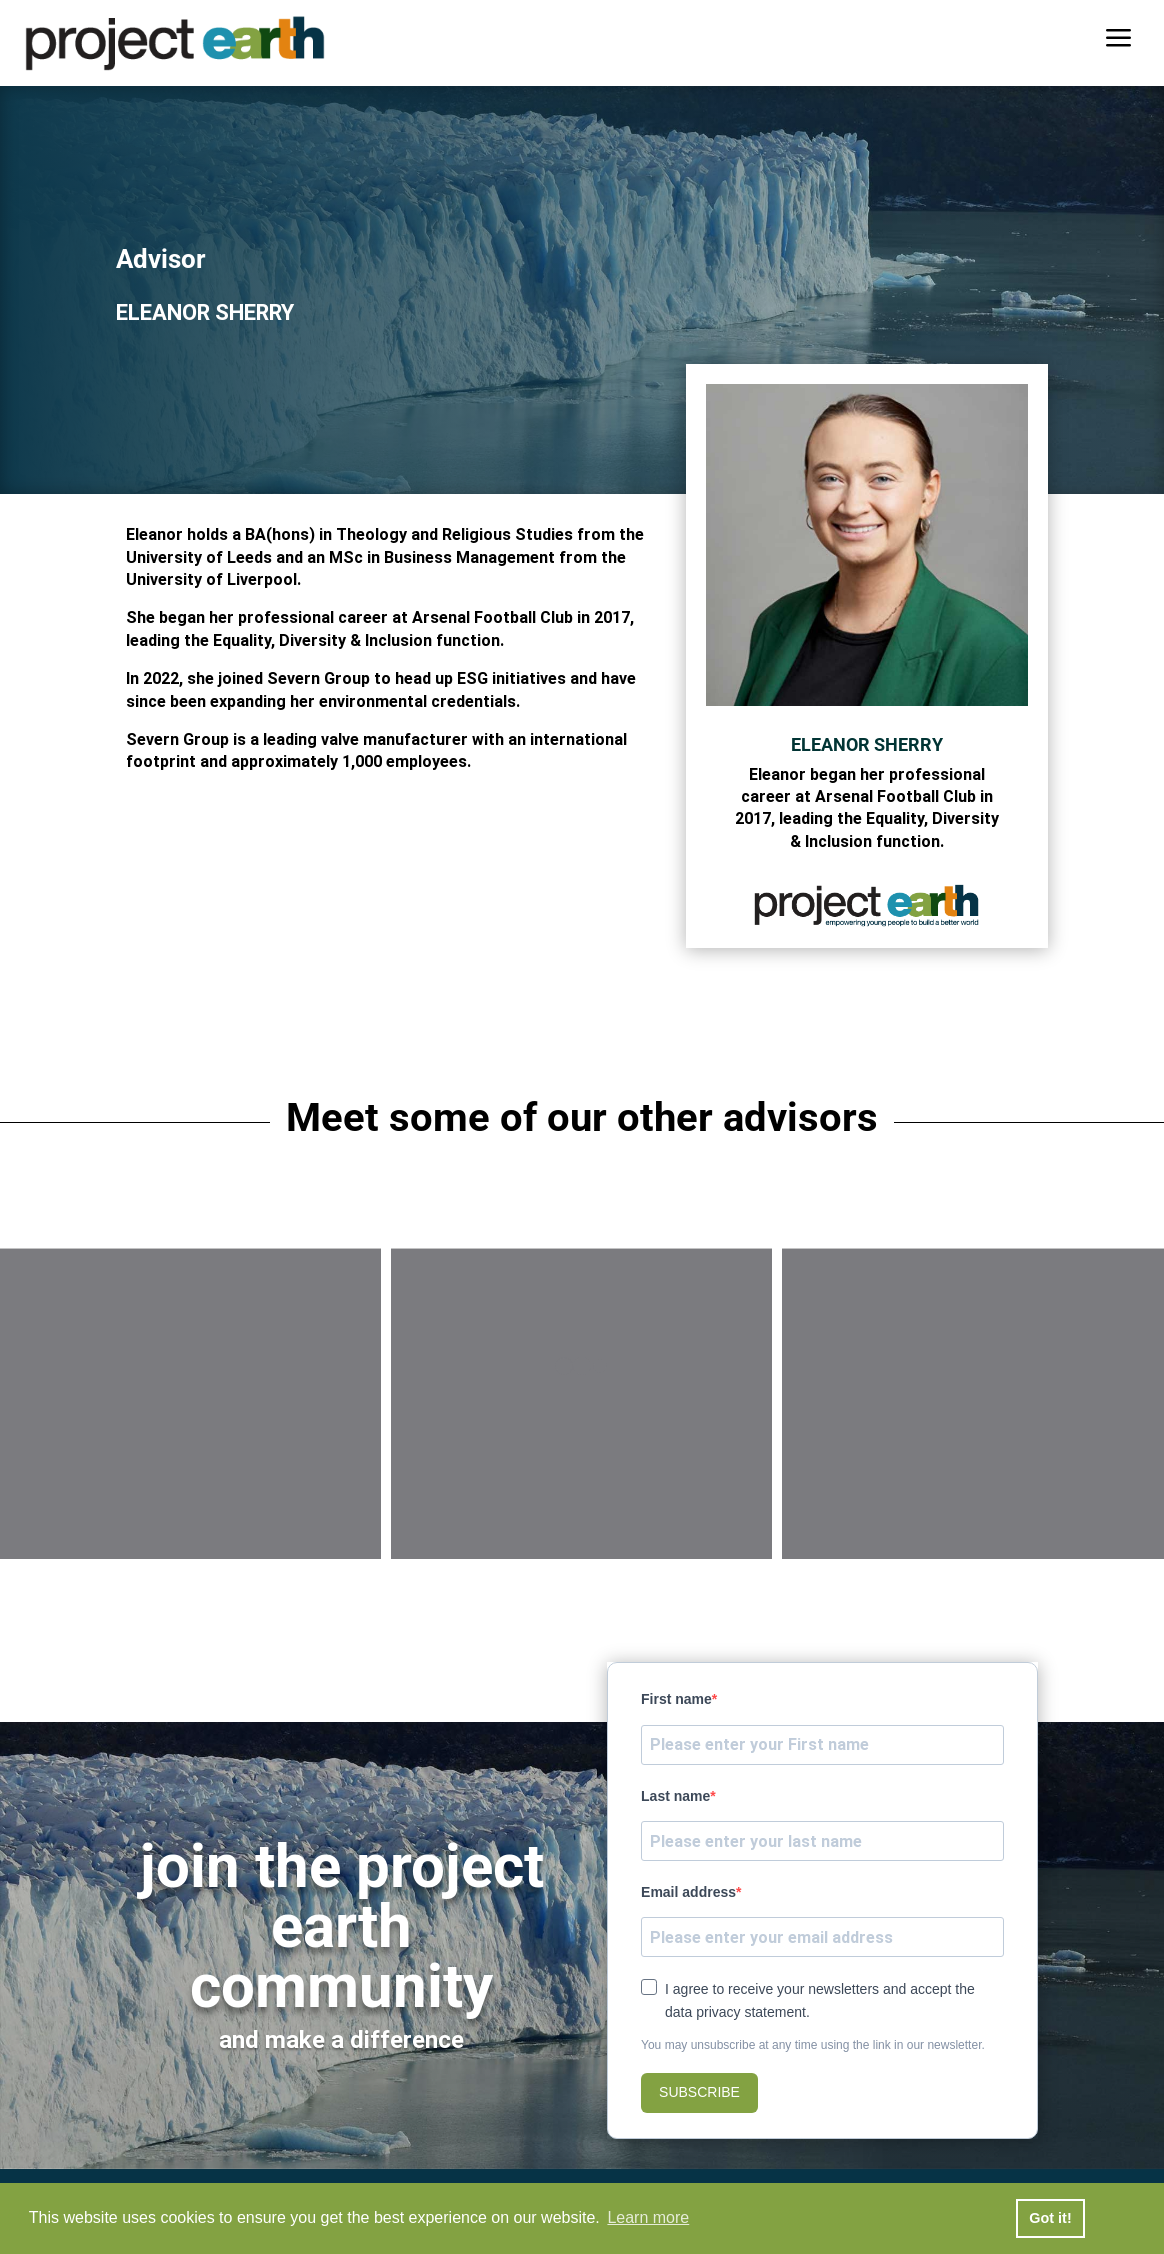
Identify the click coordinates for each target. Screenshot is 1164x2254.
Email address (688, 1892)
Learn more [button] (648, 2217)
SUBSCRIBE (699, 2092)
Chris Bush (581, 1484)
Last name (675, 1796)
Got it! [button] (1050, 2218)
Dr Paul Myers (190, 1484)
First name (676, 1699)
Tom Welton (973, 1485)
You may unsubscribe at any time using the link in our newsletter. (813, 2045)
